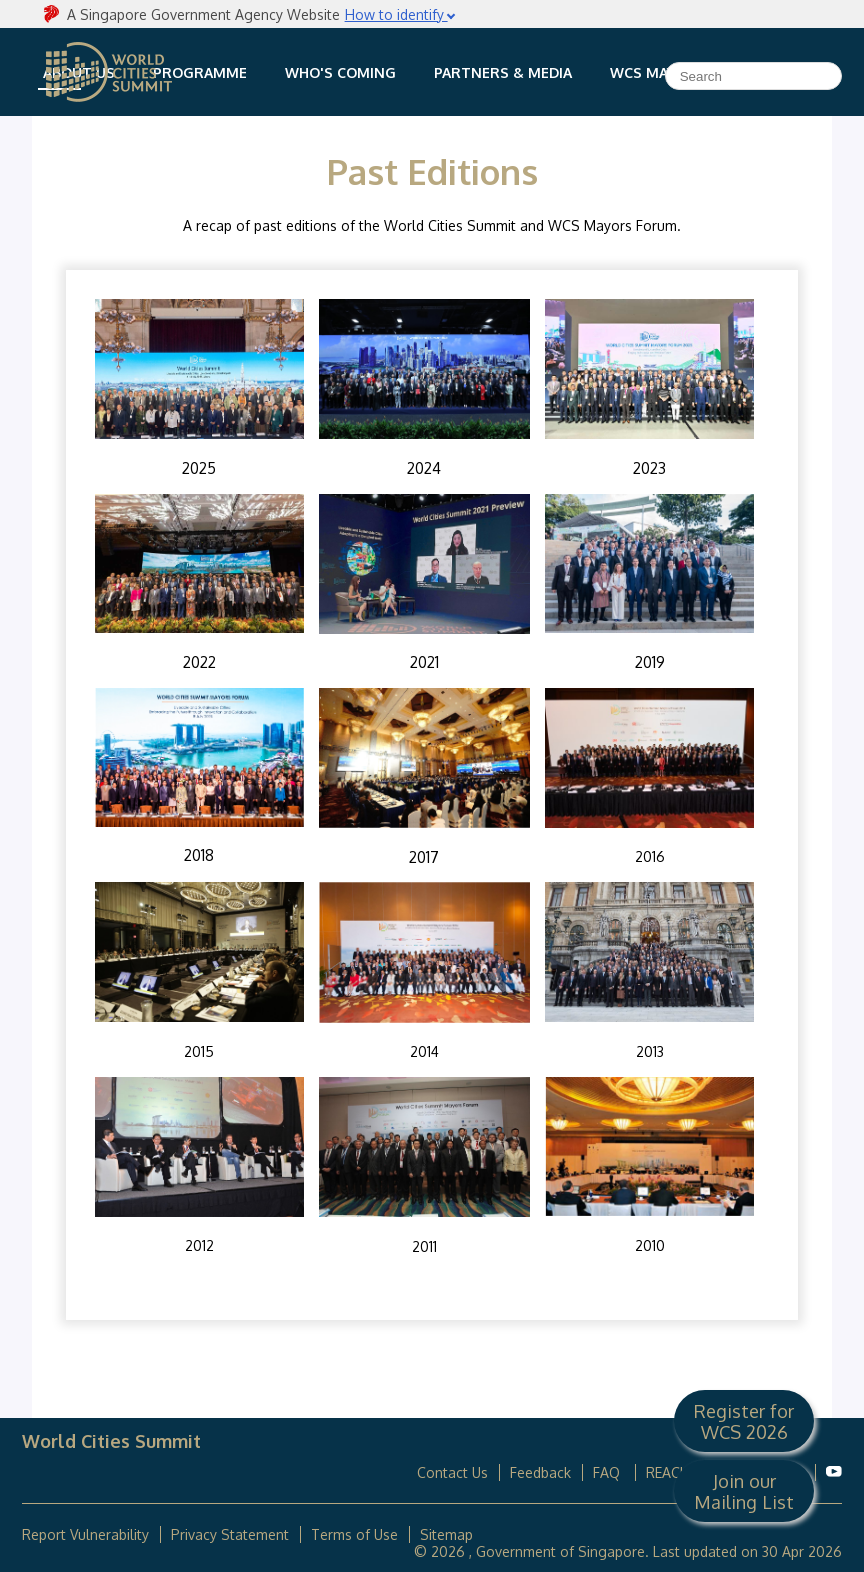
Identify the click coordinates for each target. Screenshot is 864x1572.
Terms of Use (354, 1534)
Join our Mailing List (744, 1491)
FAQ (608, 1472)
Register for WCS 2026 (744, 1421)
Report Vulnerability (85, 1534)
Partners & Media (503, 72)
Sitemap (446, 1534)
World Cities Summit (109, 72)
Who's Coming (340, 72)
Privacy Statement (230, 1534)
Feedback (540, 1472)
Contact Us (452, 1472)
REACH (668, 1472)
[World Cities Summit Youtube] (834, 1472)
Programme (200, 72)
